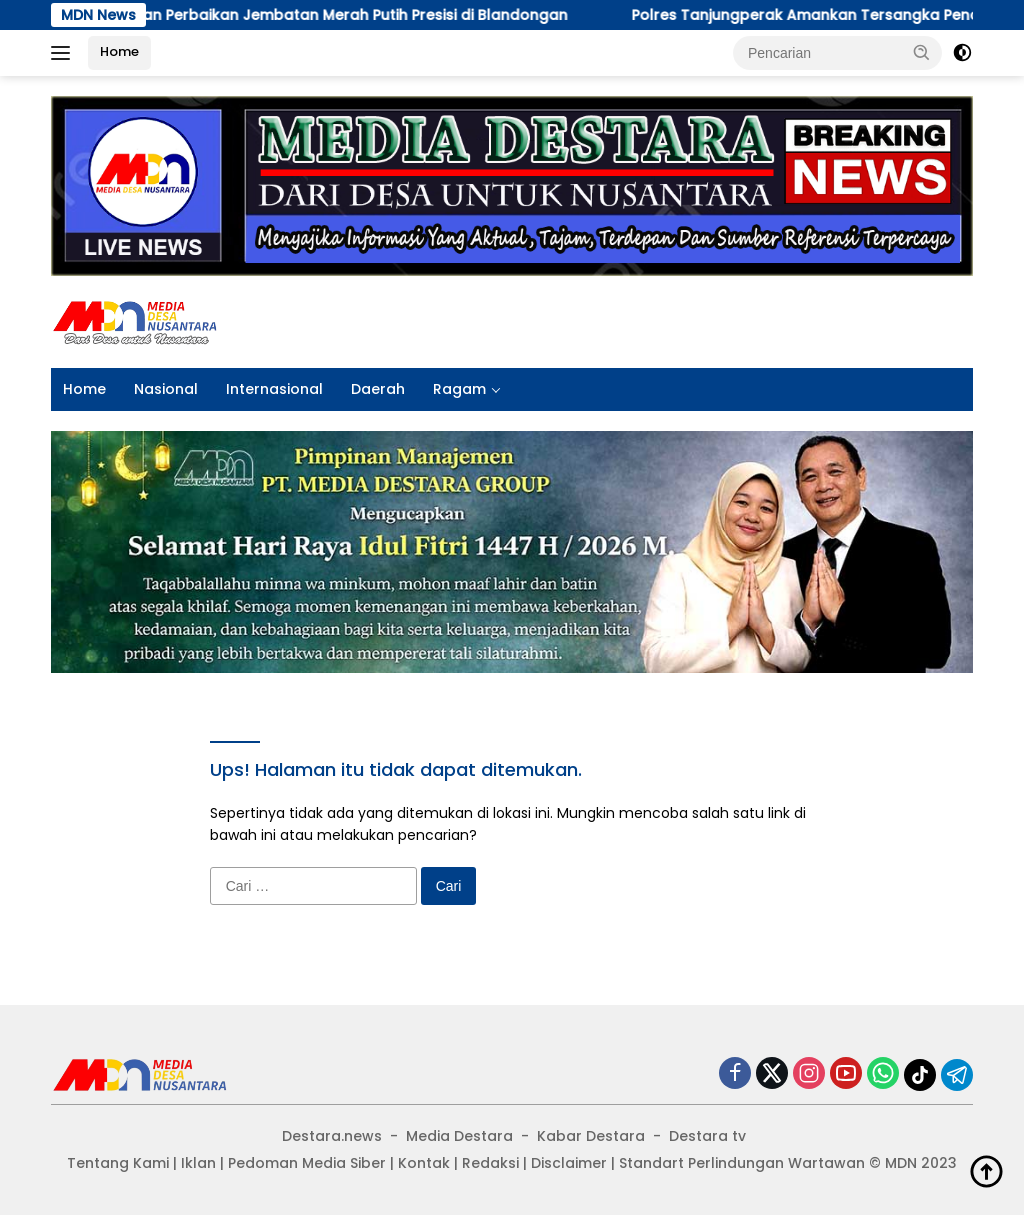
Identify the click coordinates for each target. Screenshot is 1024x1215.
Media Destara (459, 1136)
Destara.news (332, 1136)
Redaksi (490, 1163)
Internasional (274, 389)
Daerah (378, 389)
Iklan (198, 1163)
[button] (922, 52)
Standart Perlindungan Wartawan (742, 1163)
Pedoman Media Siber (307, 1163)
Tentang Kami (118, 1163)
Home (119, 51)
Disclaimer (569, 1163)
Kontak (424, 1163)
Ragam (459, 389)
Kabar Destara (591, 1136)
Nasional (166, 389)
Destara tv (707, 1136)
